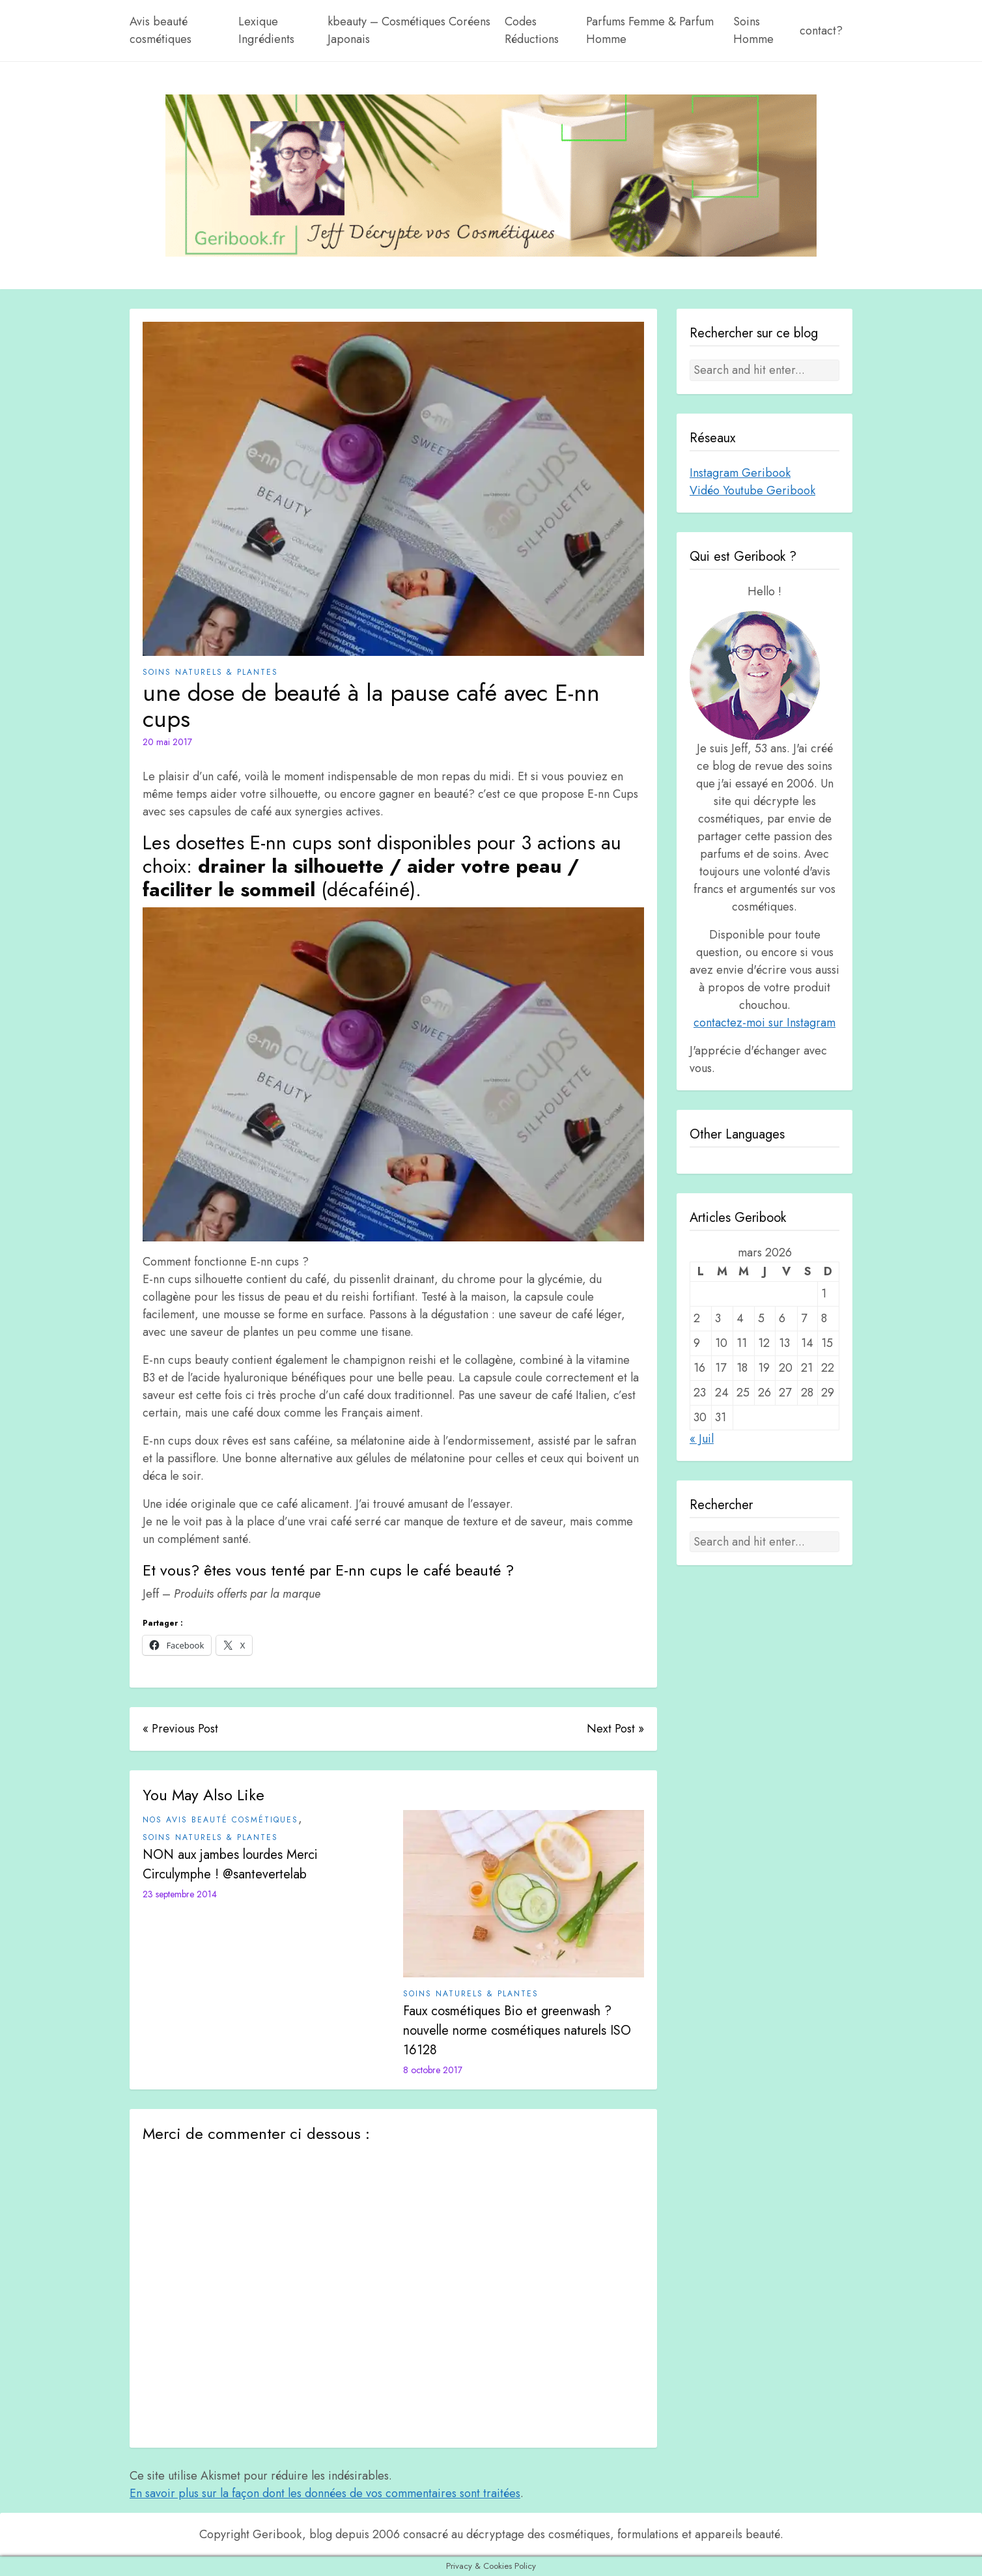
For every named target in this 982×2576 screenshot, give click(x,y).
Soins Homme (753, 30)
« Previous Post (180, 1728)
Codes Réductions (532, 30)
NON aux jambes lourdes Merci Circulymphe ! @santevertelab (230, 1864)
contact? (821, 30)
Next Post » (615, 1728)
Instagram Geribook (740, 472)
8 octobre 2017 (432, 2069)
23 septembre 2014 (180, 1894)
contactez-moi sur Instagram (764, 1022)
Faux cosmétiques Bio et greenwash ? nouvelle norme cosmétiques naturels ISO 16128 (517, 2030)
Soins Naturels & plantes (210, 672)
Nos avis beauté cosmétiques (220, 1820)
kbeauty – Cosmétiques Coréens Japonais (409, 30)
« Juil (702, 1438)
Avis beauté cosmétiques (160, 30)
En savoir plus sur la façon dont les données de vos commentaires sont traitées (325, 2493)
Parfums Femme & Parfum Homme (650, 30)
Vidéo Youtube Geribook (752, 490)
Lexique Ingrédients (266, 30)
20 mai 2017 (167, 741)
